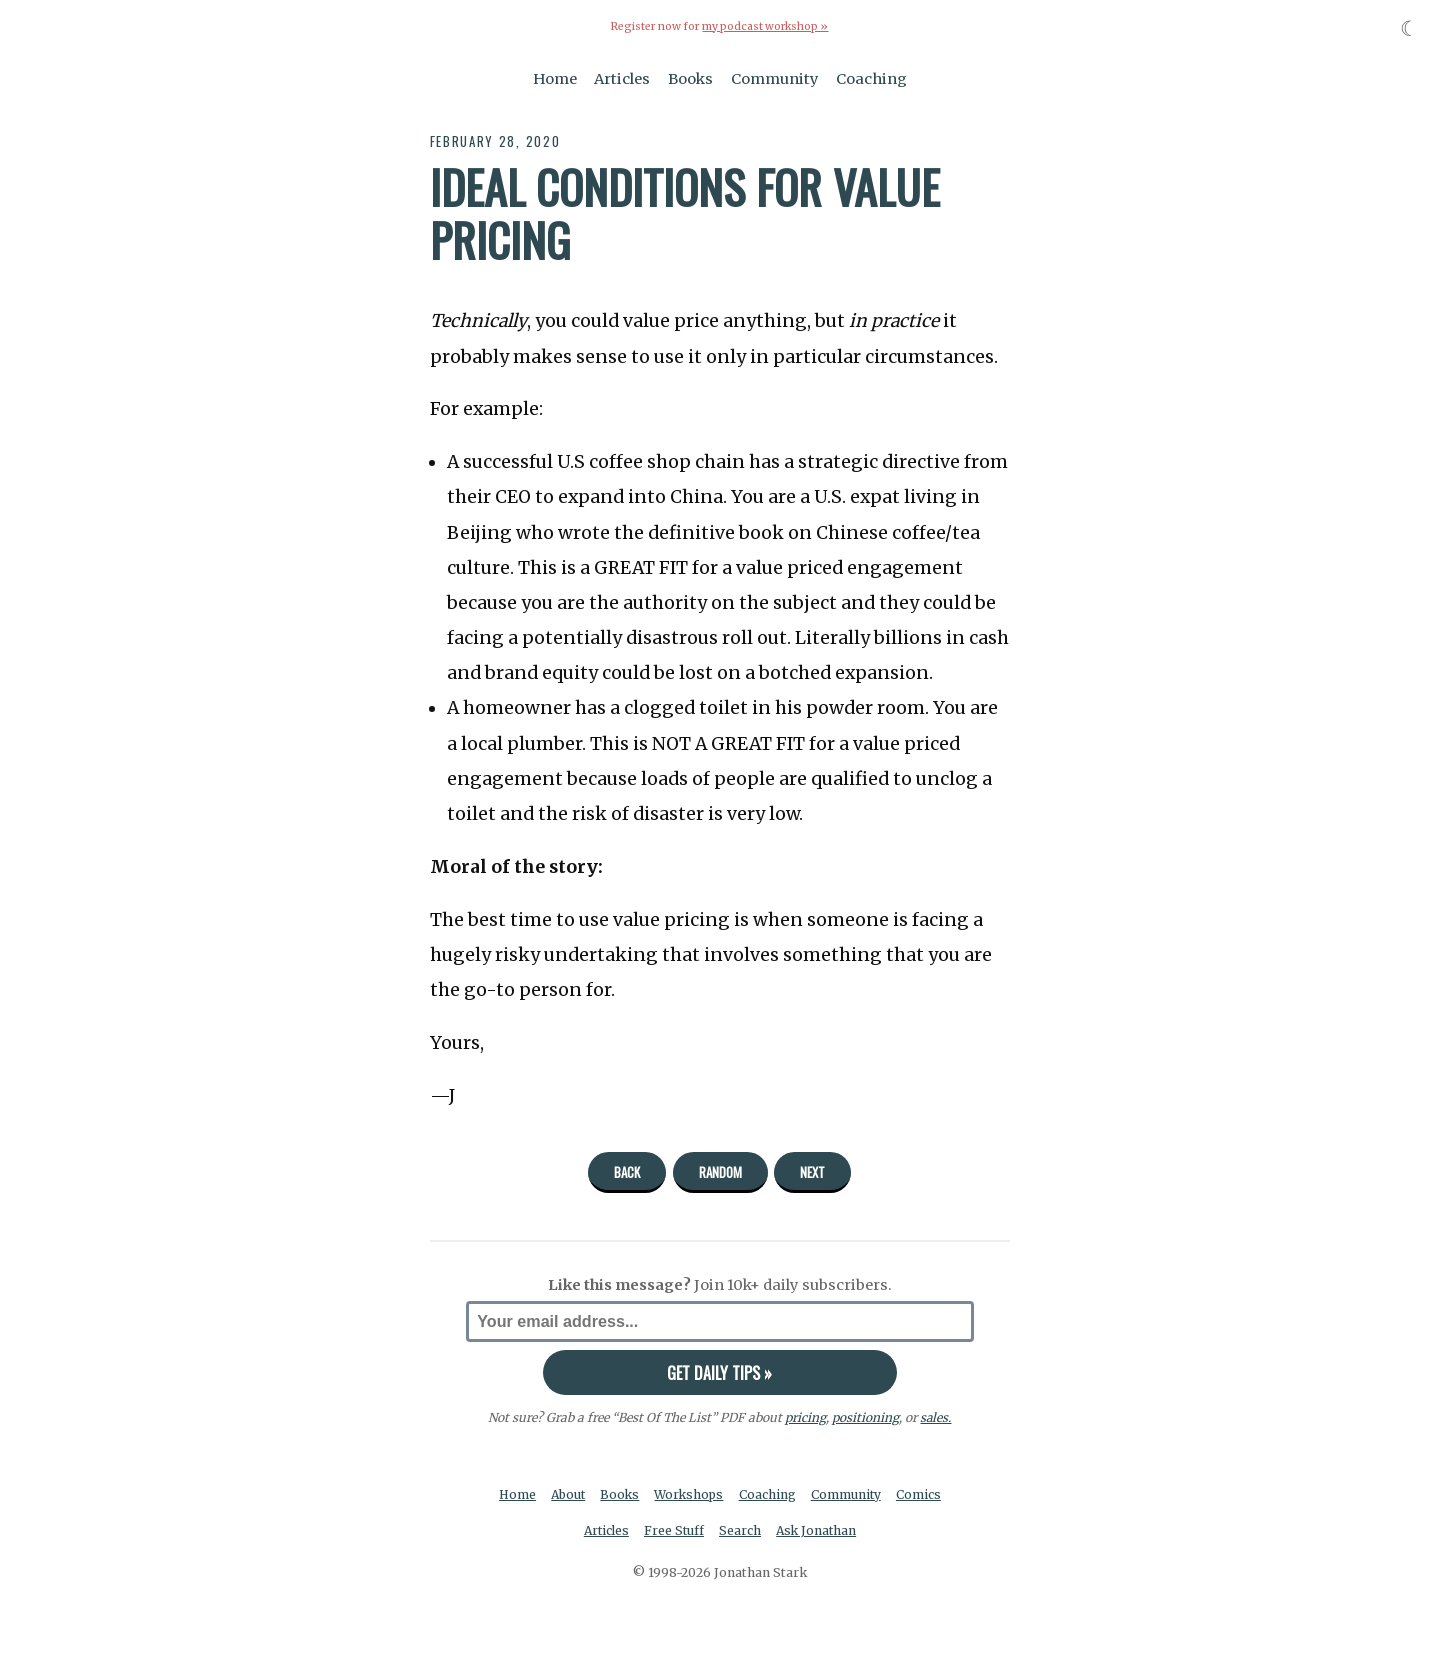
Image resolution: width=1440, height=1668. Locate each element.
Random (720, 1171)
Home (555, 78)
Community (775, 78)
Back (627, 1171)
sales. (936, 1417)
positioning (865, 1417)
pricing (805, 1417)
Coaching (871, 78)
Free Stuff (673, 1530)
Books (690, 78)
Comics (922, 1493)
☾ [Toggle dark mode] (1409, 28)
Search (741, 1530)
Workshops (690, 1493)
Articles (622, 78)
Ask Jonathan (818, 1530)
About (566, 1493)
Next (812, 1171)
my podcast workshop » (765, 26)
